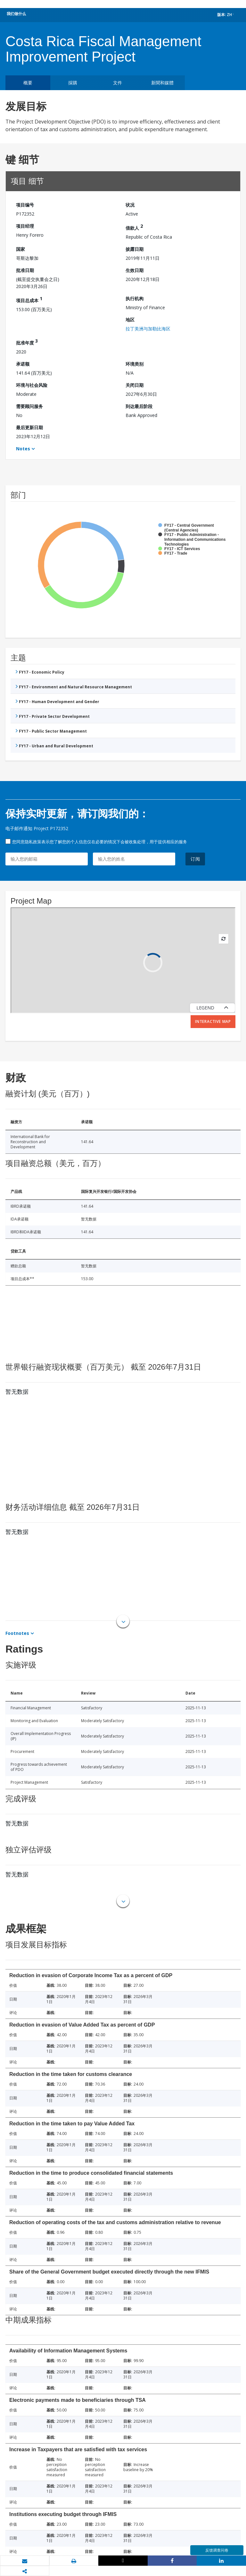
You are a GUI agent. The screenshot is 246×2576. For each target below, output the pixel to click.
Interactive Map (213, 1021)
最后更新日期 (29, 427)
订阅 (195, 859)
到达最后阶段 (139, 406)
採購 (72, 83)
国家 (20, 249)
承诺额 (22, 364)
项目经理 (25, 226)
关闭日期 (135, 385)
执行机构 (135, 298)
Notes (23, 449)
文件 (117, 83)
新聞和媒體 (162, 83)
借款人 (134, 227)
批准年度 (27, 342)
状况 (130, 205)
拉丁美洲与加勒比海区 (148, 329)
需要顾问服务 (29, 406)
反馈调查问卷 (216, 2550)
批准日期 (25, 270)
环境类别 (135, 364)
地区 (130, 320)
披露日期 (135, 249)
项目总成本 (29, 299)
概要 (27, 83)
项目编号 (25, 205)
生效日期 (135, 270)
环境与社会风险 (31, 385)
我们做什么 (16, 13)
